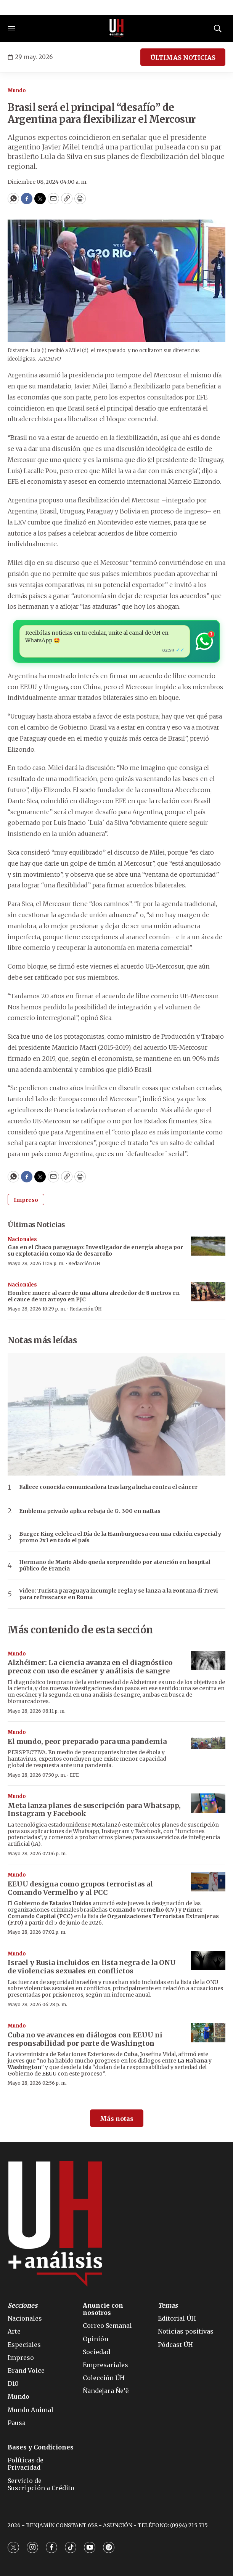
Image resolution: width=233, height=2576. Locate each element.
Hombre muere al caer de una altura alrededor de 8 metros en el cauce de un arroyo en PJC (94, 1296)
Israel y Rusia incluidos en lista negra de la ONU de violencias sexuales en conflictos (92, 1966)
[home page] (116, 28)
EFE (74, 1775)
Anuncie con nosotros (103, 2309)
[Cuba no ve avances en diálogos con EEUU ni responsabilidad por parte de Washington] (208, 2032)
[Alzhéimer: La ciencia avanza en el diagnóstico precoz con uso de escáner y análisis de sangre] (208, 1660)
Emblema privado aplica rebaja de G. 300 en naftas (90, 1511)
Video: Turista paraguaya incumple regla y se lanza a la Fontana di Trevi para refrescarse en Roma (118, 1594)
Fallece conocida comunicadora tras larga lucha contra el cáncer (108, 1487)
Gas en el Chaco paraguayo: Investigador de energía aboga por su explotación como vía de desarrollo (95, 1250)
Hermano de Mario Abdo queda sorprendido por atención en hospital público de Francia (114, 1565)
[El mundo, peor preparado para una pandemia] (208, 1739)
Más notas (116, 2118)
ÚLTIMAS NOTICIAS (182, 57)
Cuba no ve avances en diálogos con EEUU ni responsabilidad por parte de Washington (85, 2039)
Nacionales (22, 1239)
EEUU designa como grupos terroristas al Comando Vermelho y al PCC (80, 1888)
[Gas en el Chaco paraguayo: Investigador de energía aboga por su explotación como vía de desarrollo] (208, 1246)
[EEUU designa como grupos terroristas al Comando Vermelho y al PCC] (208, 1881)
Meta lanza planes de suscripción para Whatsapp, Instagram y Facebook (94, 1809)
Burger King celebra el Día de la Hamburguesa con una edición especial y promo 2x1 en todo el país (120, 1537)
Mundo (17, 90)
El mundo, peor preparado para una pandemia (87, 1741)
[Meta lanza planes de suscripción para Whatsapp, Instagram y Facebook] (208, 1803)
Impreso (26, 1200)
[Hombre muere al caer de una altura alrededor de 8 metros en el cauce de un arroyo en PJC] (208, 1291)
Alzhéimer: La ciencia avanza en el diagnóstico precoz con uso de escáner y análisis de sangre (90, 1666)
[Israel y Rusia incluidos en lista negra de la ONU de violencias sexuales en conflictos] (208, 1960)
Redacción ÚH (84, 1263)
